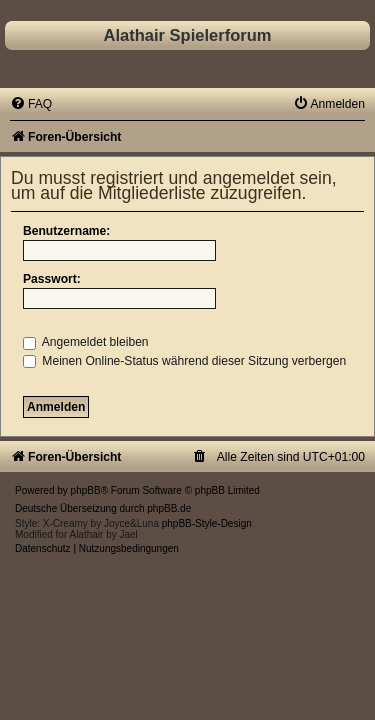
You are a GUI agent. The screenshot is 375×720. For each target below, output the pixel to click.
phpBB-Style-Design (207, 523)
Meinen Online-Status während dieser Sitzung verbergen (184, 361)
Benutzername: (66, 231)
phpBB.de (169, 508)
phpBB (86, 490)
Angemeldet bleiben (86, 342)
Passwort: (52, 279)
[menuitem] (31, 104)
